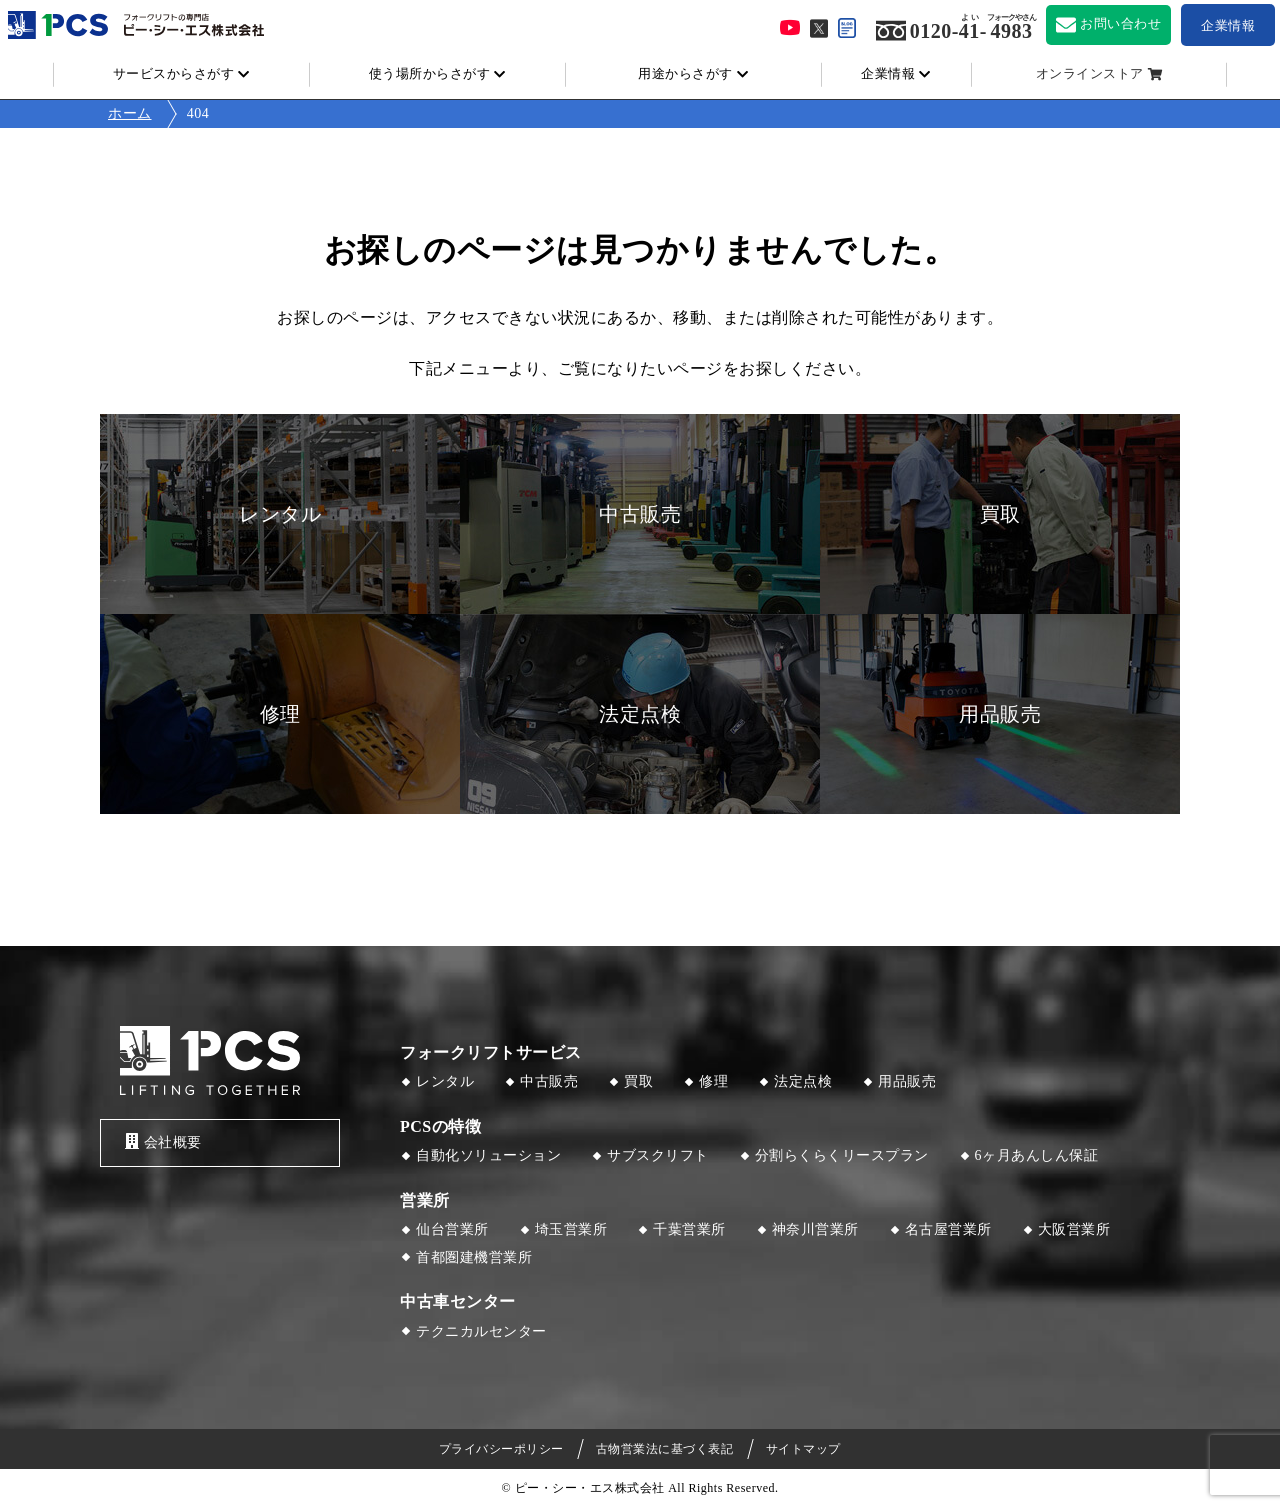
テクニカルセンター (481, 1331)
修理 (713, 1081)
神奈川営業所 (815, 1229)
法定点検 (803, 1081)
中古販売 (549, 1081)
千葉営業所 (689, 1229)
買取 (638, 1081)
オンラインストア (1090, 74)
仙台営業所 (452, 1229)
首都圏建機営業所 (474, 1257)
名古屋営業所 (948, 1229)
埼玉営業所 (571, 1229)
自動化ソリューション (488, 1155)
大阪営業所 (1074, 1229)
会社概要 (163, 1141)
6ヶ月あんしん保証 (1037, 1155)
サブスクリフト (658, 1155)
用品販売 (907, 1081)
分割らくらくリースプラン (842, 1155)
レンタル (445, 1081)
